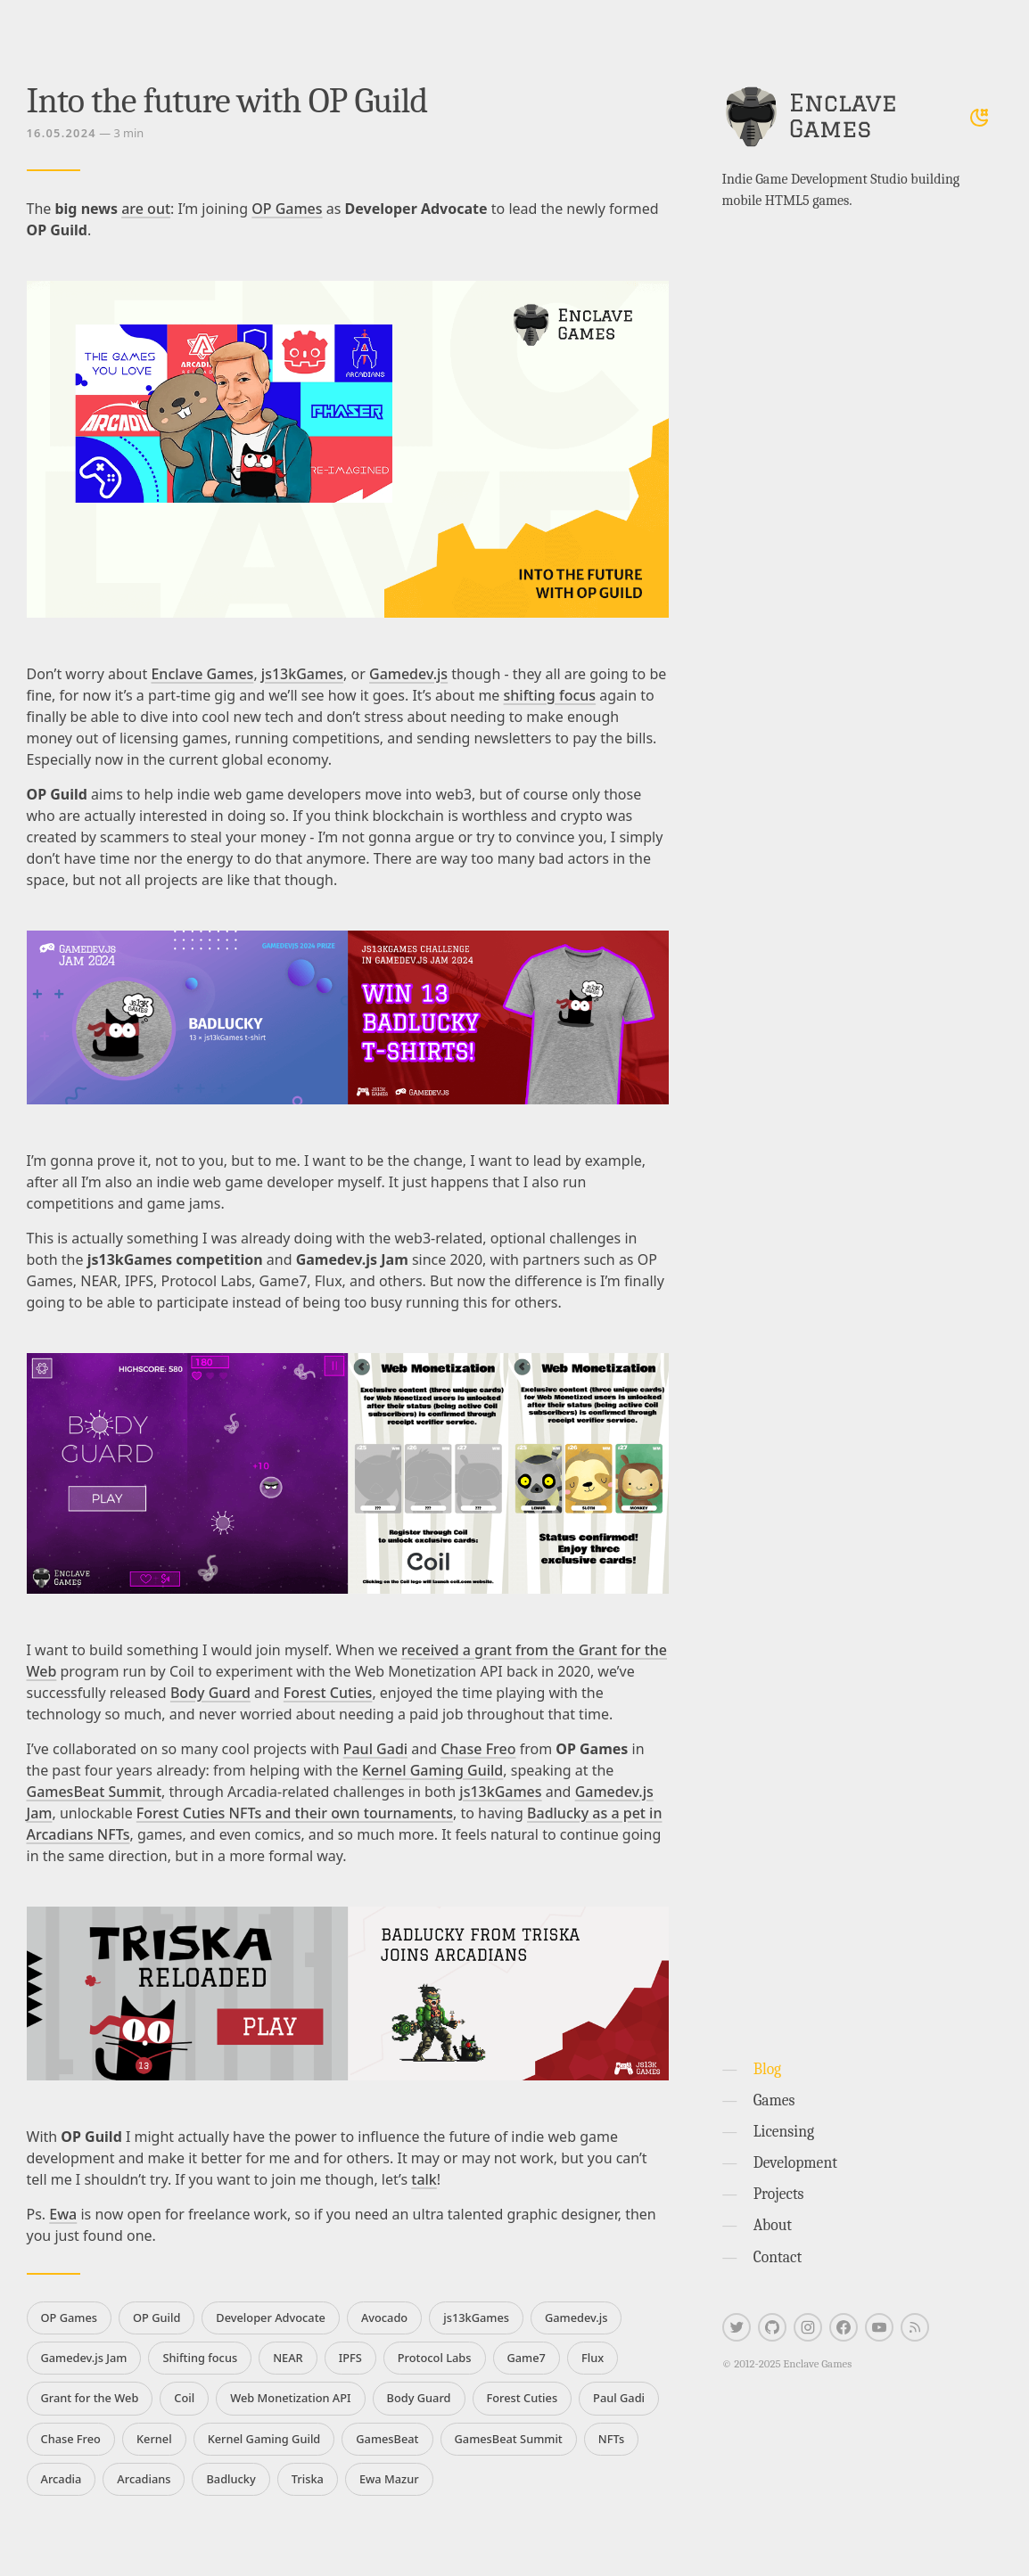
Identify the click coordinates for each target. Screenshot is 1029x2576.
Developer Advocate (270, 2317)
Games (774, 2100)
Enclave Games (202, 674)
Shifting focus (199, 2358)
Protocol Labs (435, 2358)
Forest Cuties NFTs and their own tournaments (294, 1813)
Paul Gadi (375, 1749)
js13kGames (302, 674)
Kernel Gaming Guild (432, 1770)
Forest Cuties (328, 1692)
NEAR (288, 2358)
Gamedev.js (408, 674)
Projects (778, 2194)
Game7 (526, 2358)
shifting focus (550, 695)
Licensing (783, 2131)
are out (145, 208)
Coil (184, 2398)
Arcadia (61, 2479)
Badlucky (230, 2479)
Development (795, 2162)
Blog (767, 2069)
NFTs (611, 2439)
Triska (308, 2479)
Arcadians (143, 2479)
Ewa (63, 2214)
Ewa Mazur (389, 2479)
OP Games (286, 208)
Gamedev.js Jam (84, 2358)
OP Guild (156, 2317)
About (772, 2225)
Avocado (384, 2317)
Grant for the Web (90, 2398)
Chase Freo (477, 1749)
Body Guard (210, 1692)
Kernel (154, 2439)
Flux (592, 2358)
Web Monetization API (290, 2398)
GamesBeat (387, 2439)
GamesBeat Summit (94, 1791)
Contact (778, 2257)
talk (424, 2179)
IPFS (350, 2358)
